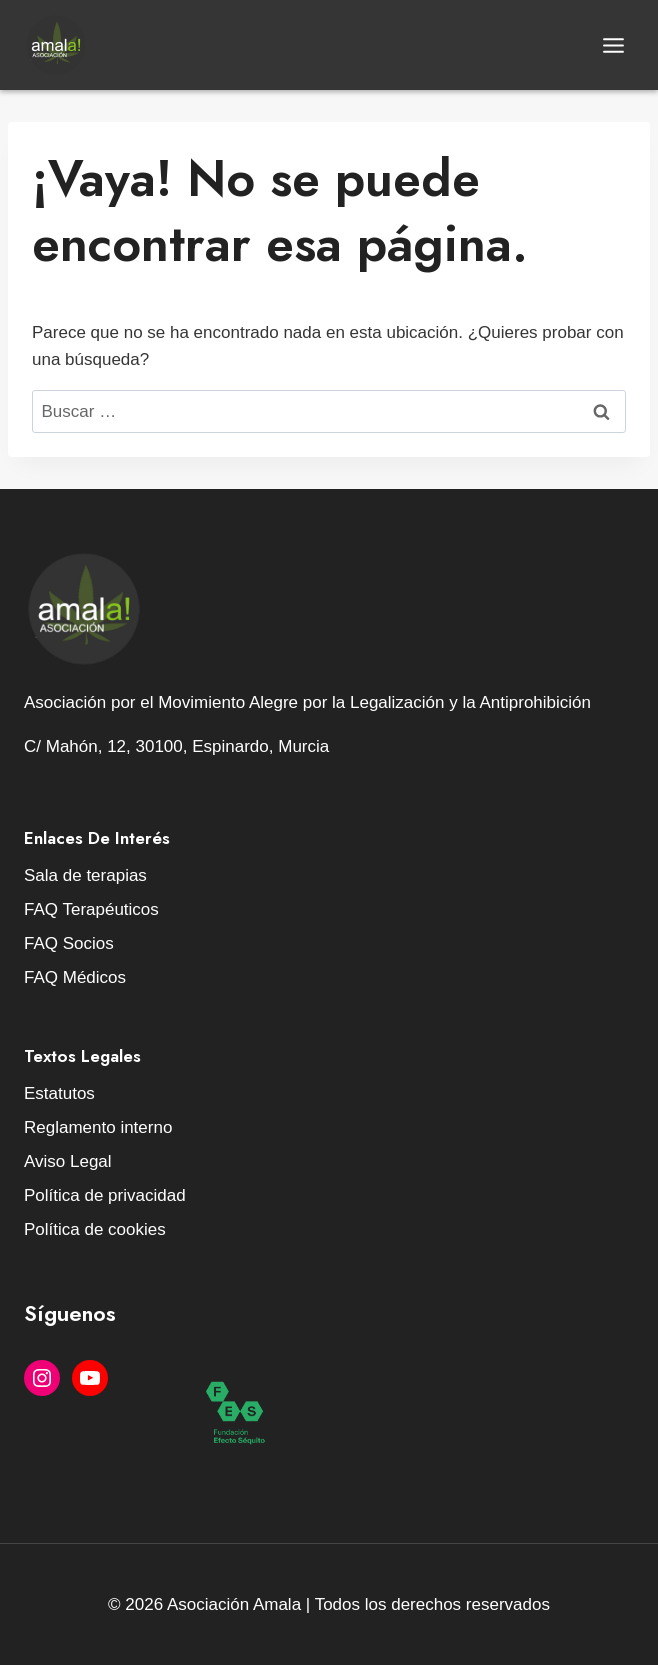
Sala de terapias (85, 875)
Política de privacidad (105, 1195)
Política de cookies (95, 1229)
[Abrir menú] (613, 45)
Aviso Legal (68, 1161)
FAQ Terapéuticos (91, 909)
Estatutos (59, 1093)
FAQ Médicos (75, 977)
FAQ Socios (69, 943)
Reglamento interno (98, 1127)
